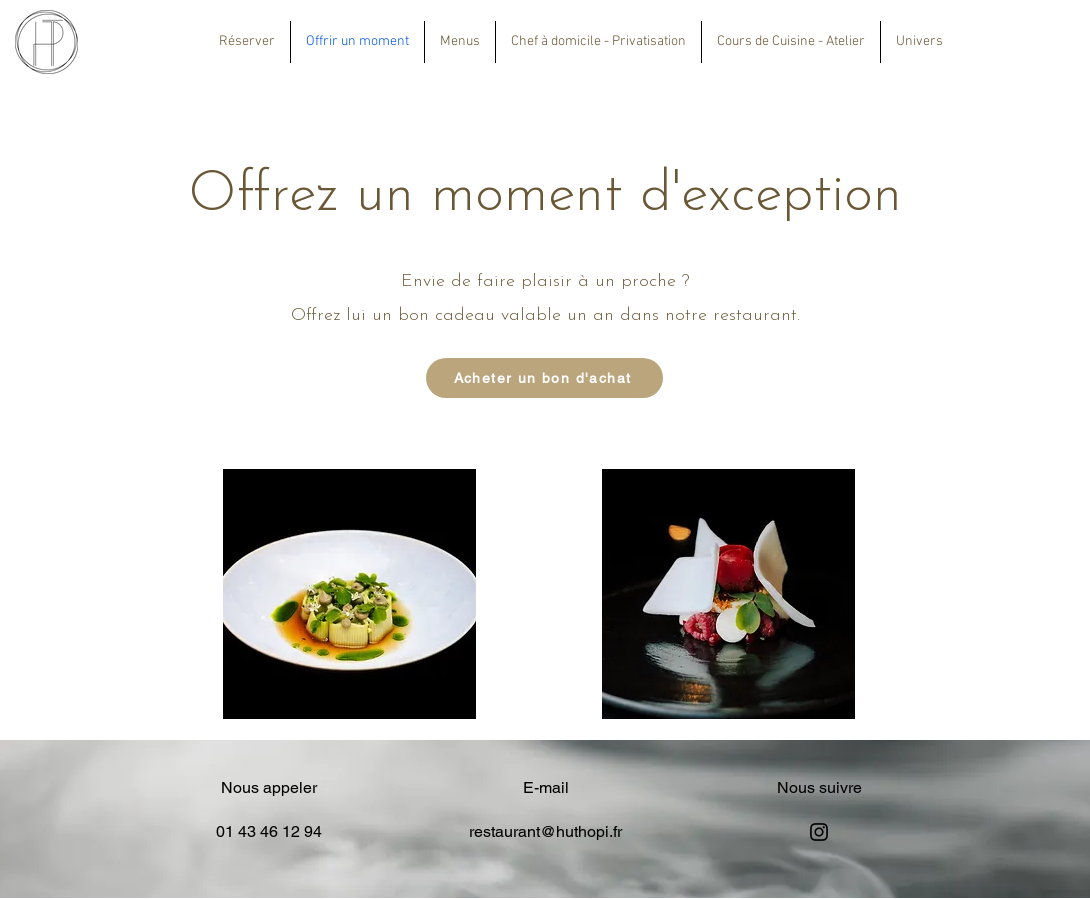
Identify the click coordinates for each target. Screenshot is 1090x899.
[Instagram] (819, 832)
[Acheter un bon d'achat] (544, 378)
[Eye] (46, 42)
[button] (460, 42)
